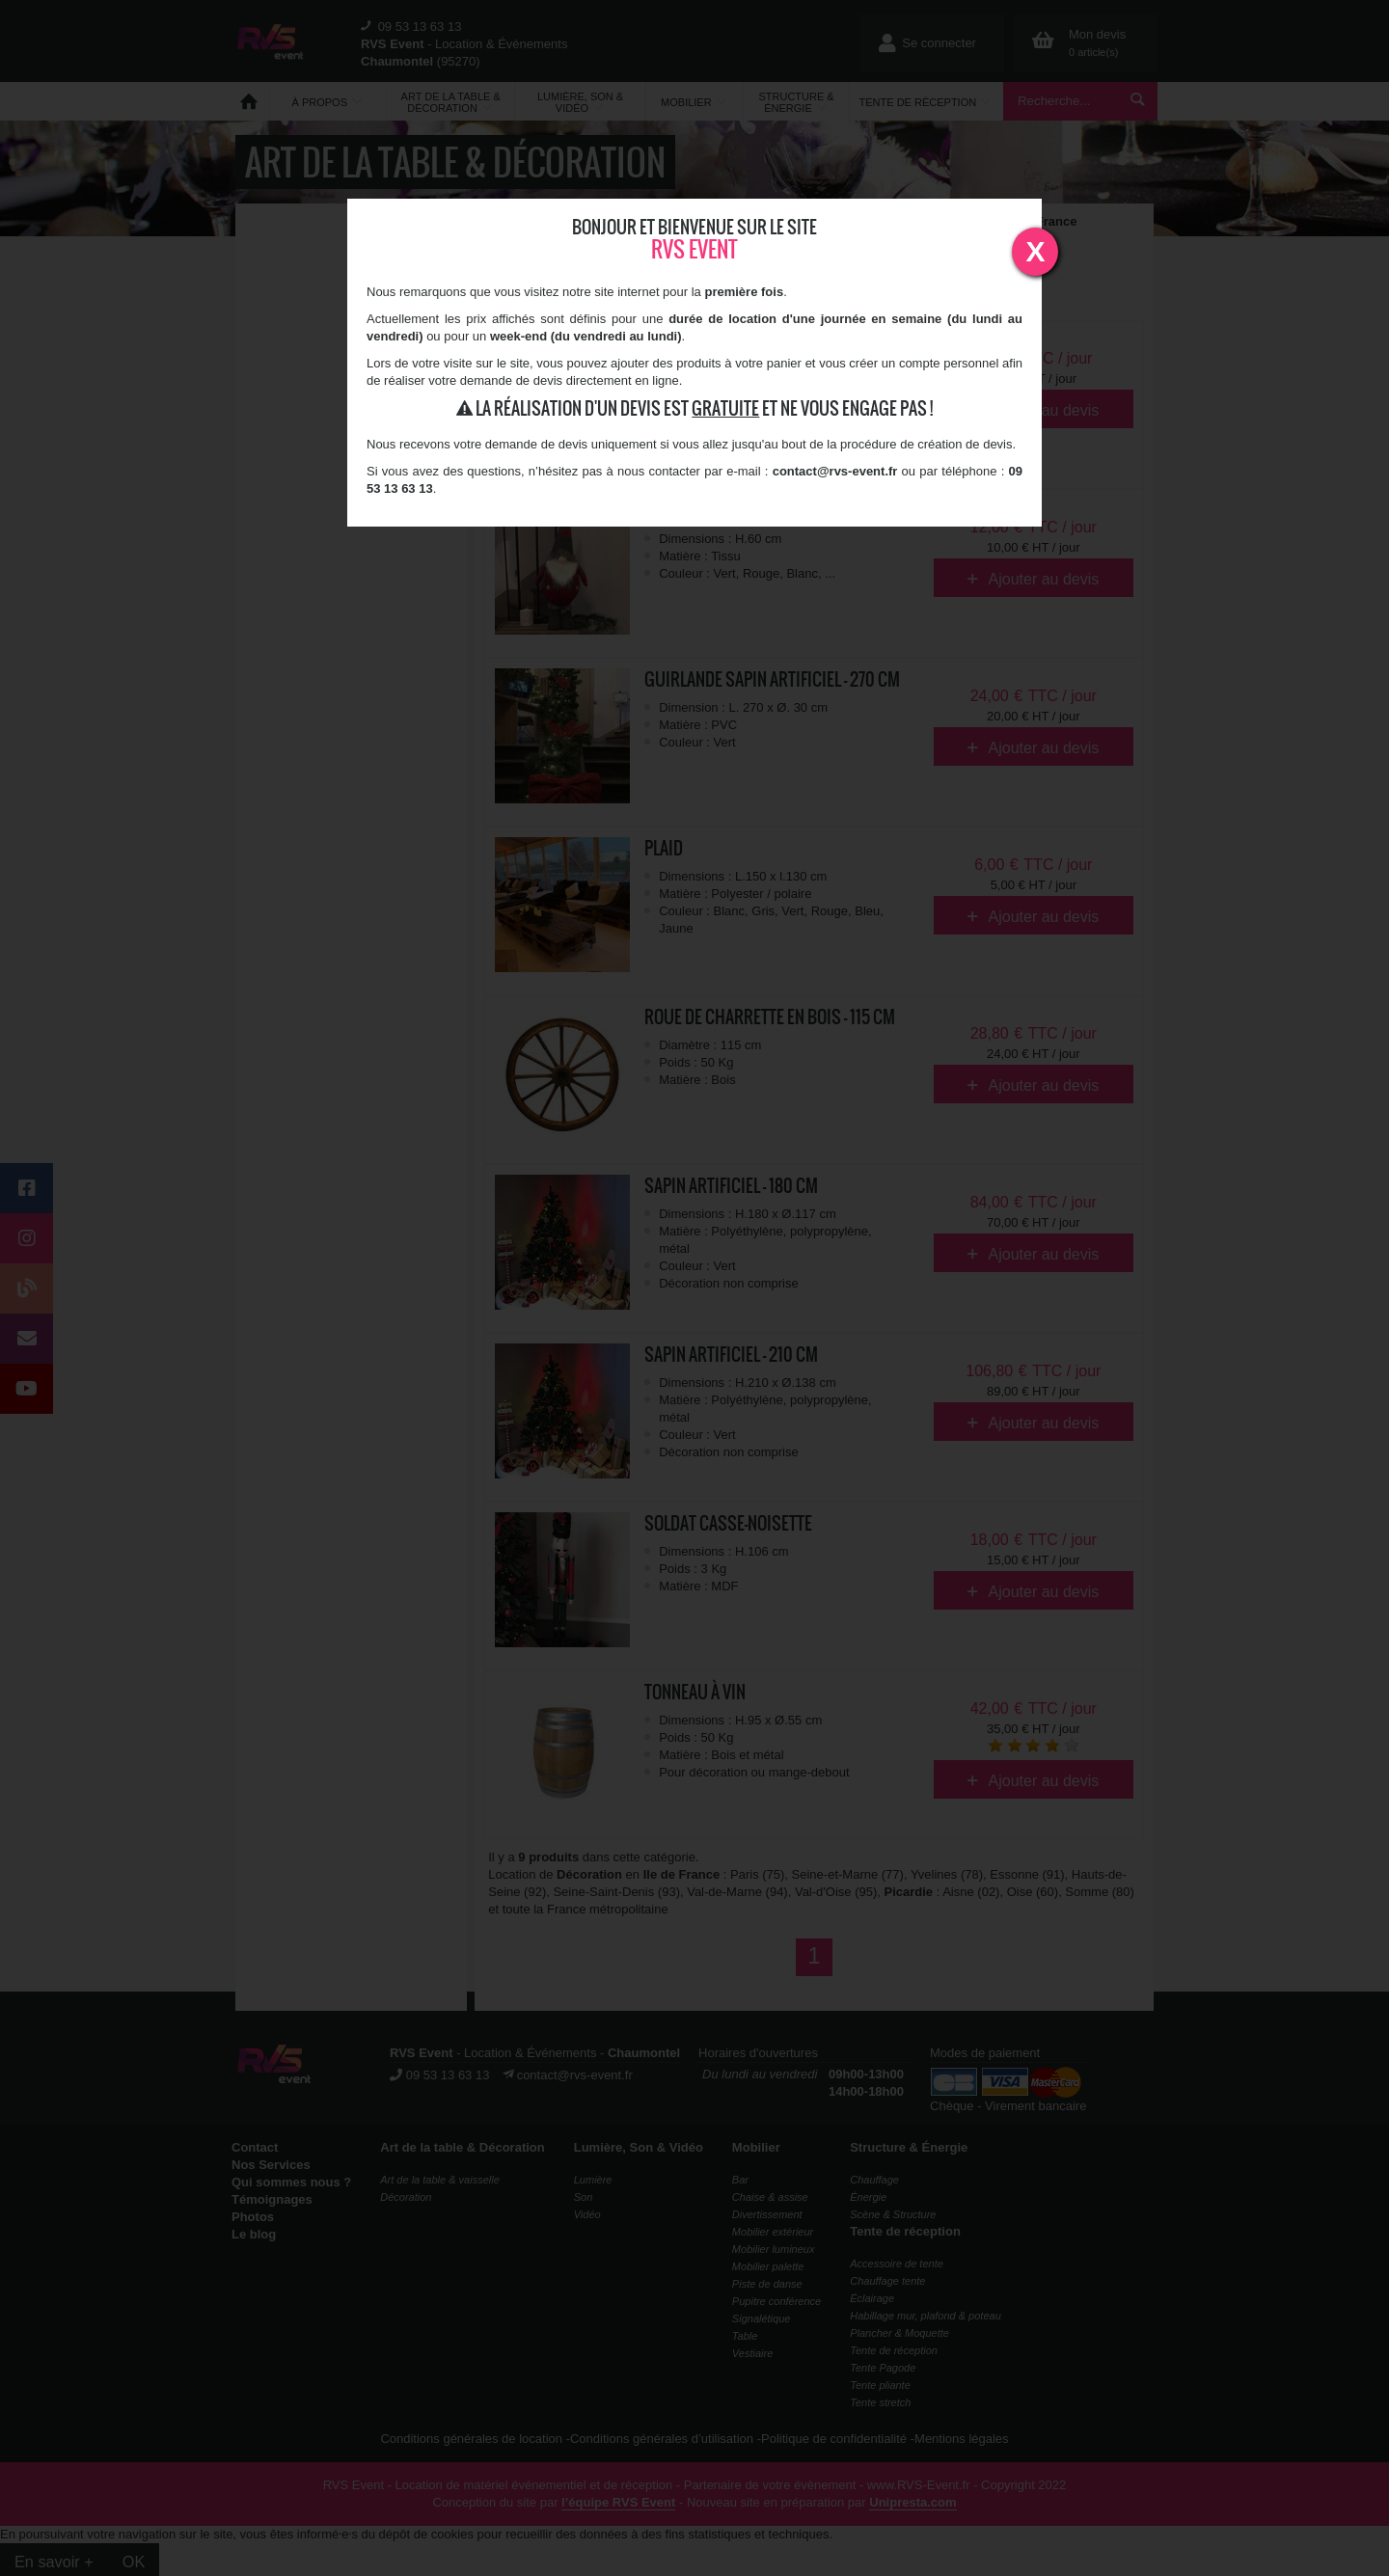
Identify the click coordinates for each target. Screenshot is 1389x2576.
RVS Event (694, 249)
